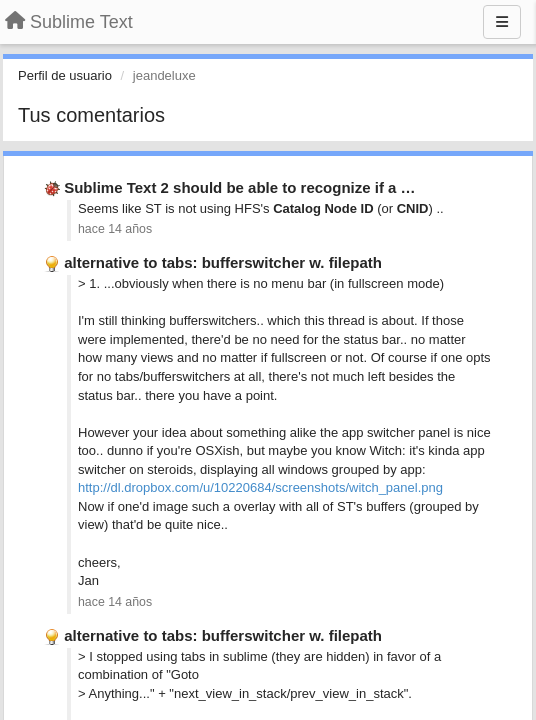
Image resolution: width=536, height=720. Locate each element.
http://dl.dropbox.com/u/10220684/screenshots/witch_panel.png (260, 487)
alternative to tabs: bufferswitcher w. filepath (223, 262)
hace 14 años (115, 229)
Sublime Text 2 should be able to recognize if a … (239, 187)
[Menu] (502, 22)
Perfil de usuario (65, 75)
